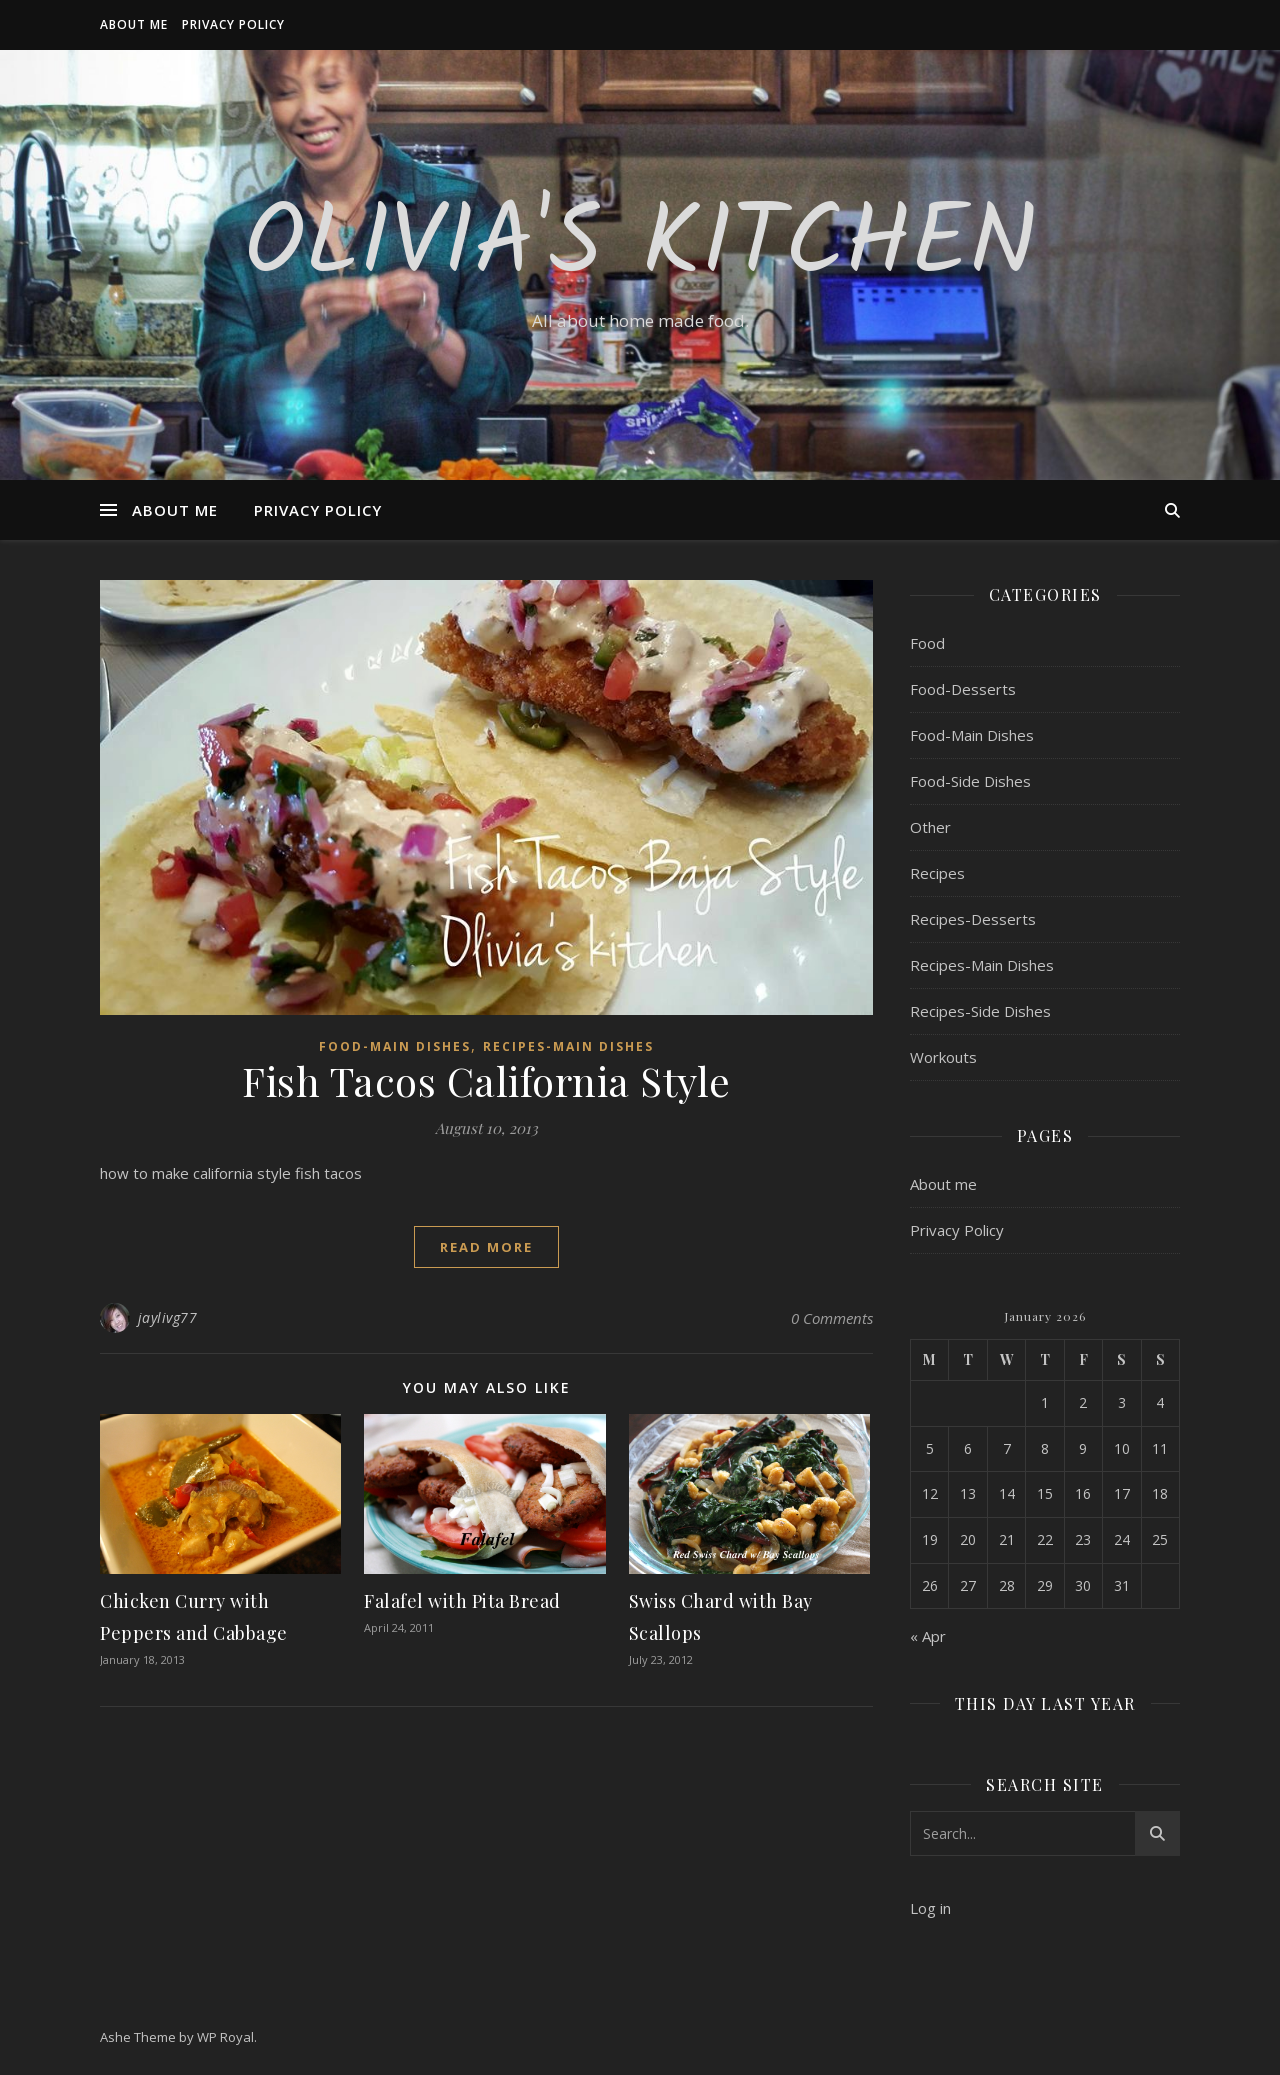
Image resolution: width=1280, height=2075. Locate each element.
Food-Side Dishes (970, 781)
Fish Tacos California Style (486, 1080)
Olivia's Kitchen (640, 247)
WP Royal (225, 2037)
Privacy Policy (233, 24)
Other (930, 827)
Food (927, 643)
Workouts (943, 1057)
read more (486, 1247)
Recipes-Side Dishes (980, 1011)
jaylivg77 (168, 1317)
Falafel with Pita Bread (462, 1601)
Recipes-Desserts (973, 919)
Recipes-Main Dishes (568, 1046)
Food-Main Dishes (395, 1046)
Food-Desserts (963, 689)
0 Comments (832, 1318)
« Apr (928, 1636)
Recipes (937, 873)
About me (134, 24)
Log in (930, 1908)
